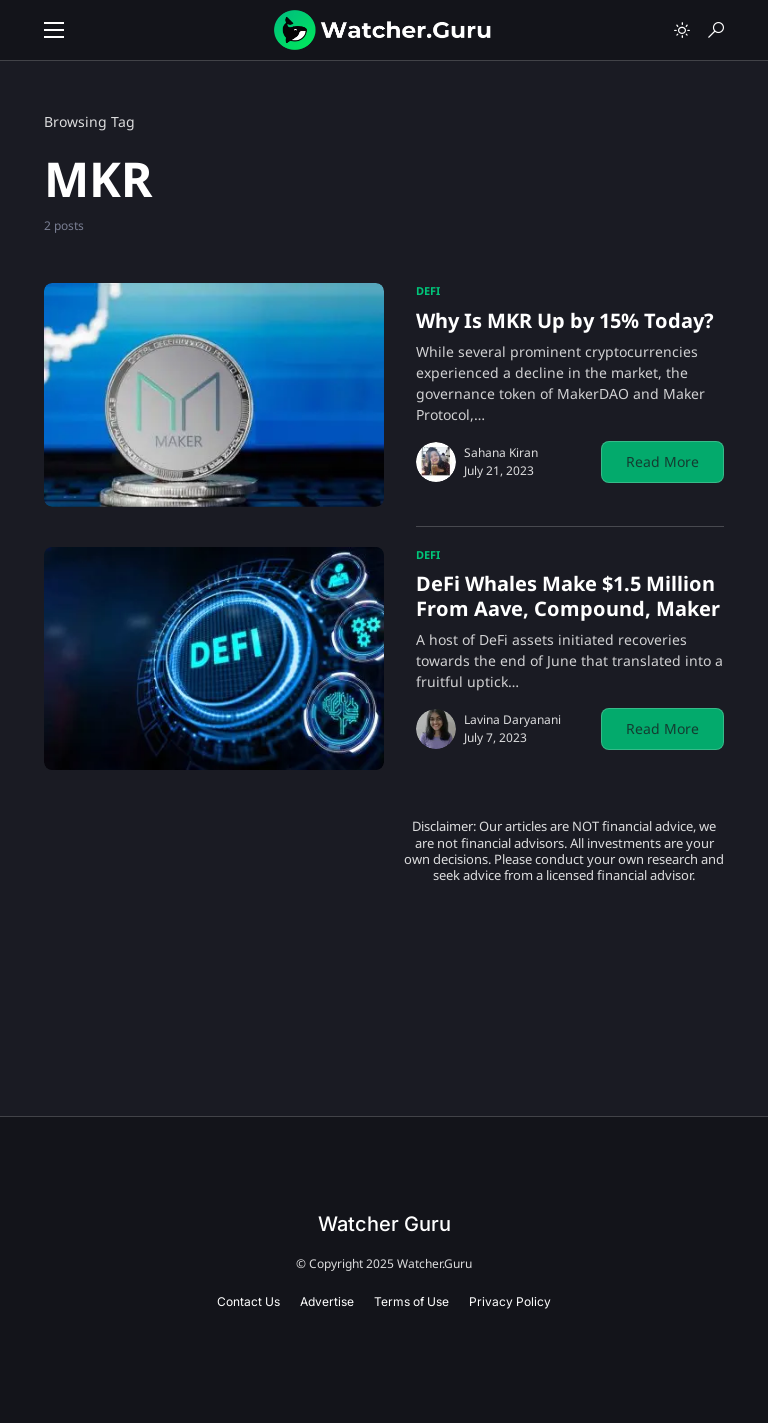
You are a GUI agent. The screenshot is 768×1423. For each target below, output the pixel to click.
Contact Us (248, 1301)
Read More (662, 461)
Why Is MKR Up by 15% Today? (565, 320)
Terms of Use (411, 1301)
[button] (54, 30)
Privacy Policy (510, 1301)
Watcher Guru (384, 1224)
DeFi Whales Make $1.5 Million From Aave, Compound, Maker (568, 596)
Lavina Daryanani (512, 719)
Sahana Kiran (501, 452)
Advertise (327, 1301)
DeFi (428, 290)
